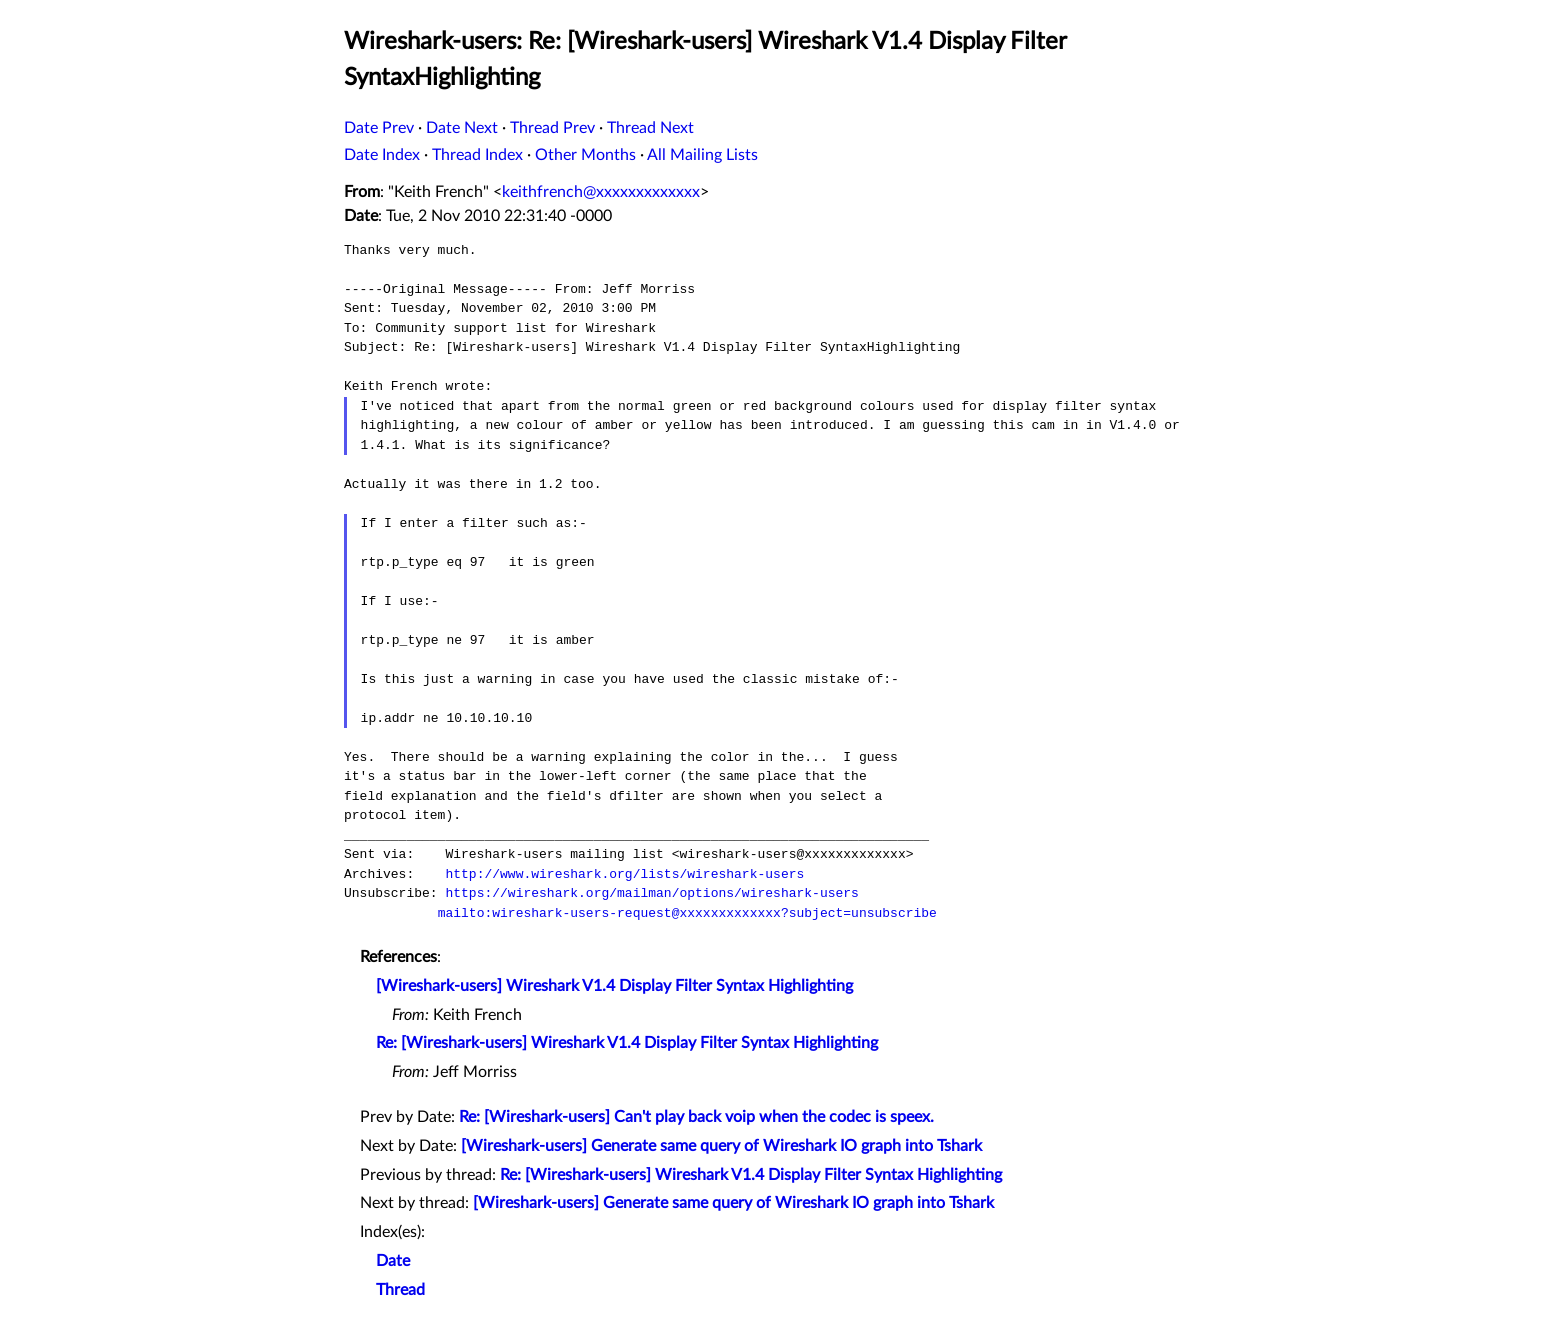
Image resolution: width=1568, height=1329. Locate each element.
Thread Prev (552, 128)
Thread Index (477, 155)
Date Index (382, 155)
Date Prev (379, 128)
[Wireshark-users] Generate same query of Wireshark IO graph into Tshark (721, 1146)
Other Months (585, 155)
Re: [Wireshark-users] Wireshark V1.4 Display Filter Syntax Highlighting (627, 1043)
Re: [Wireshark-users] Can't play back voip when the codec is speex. (696, 1117)
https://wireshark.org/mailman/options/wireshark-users (651, 893)
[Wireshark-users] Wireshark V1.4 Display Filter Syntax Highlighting (614, 986)
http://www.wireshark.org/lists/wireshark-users (624, 874)
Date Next (462, 128)
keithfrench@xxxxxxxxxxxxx (601, 192)
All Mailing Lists (702, 155)
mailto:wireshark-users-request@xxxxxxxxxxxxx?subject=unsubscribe (687, 913)
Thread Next (650, 128)
